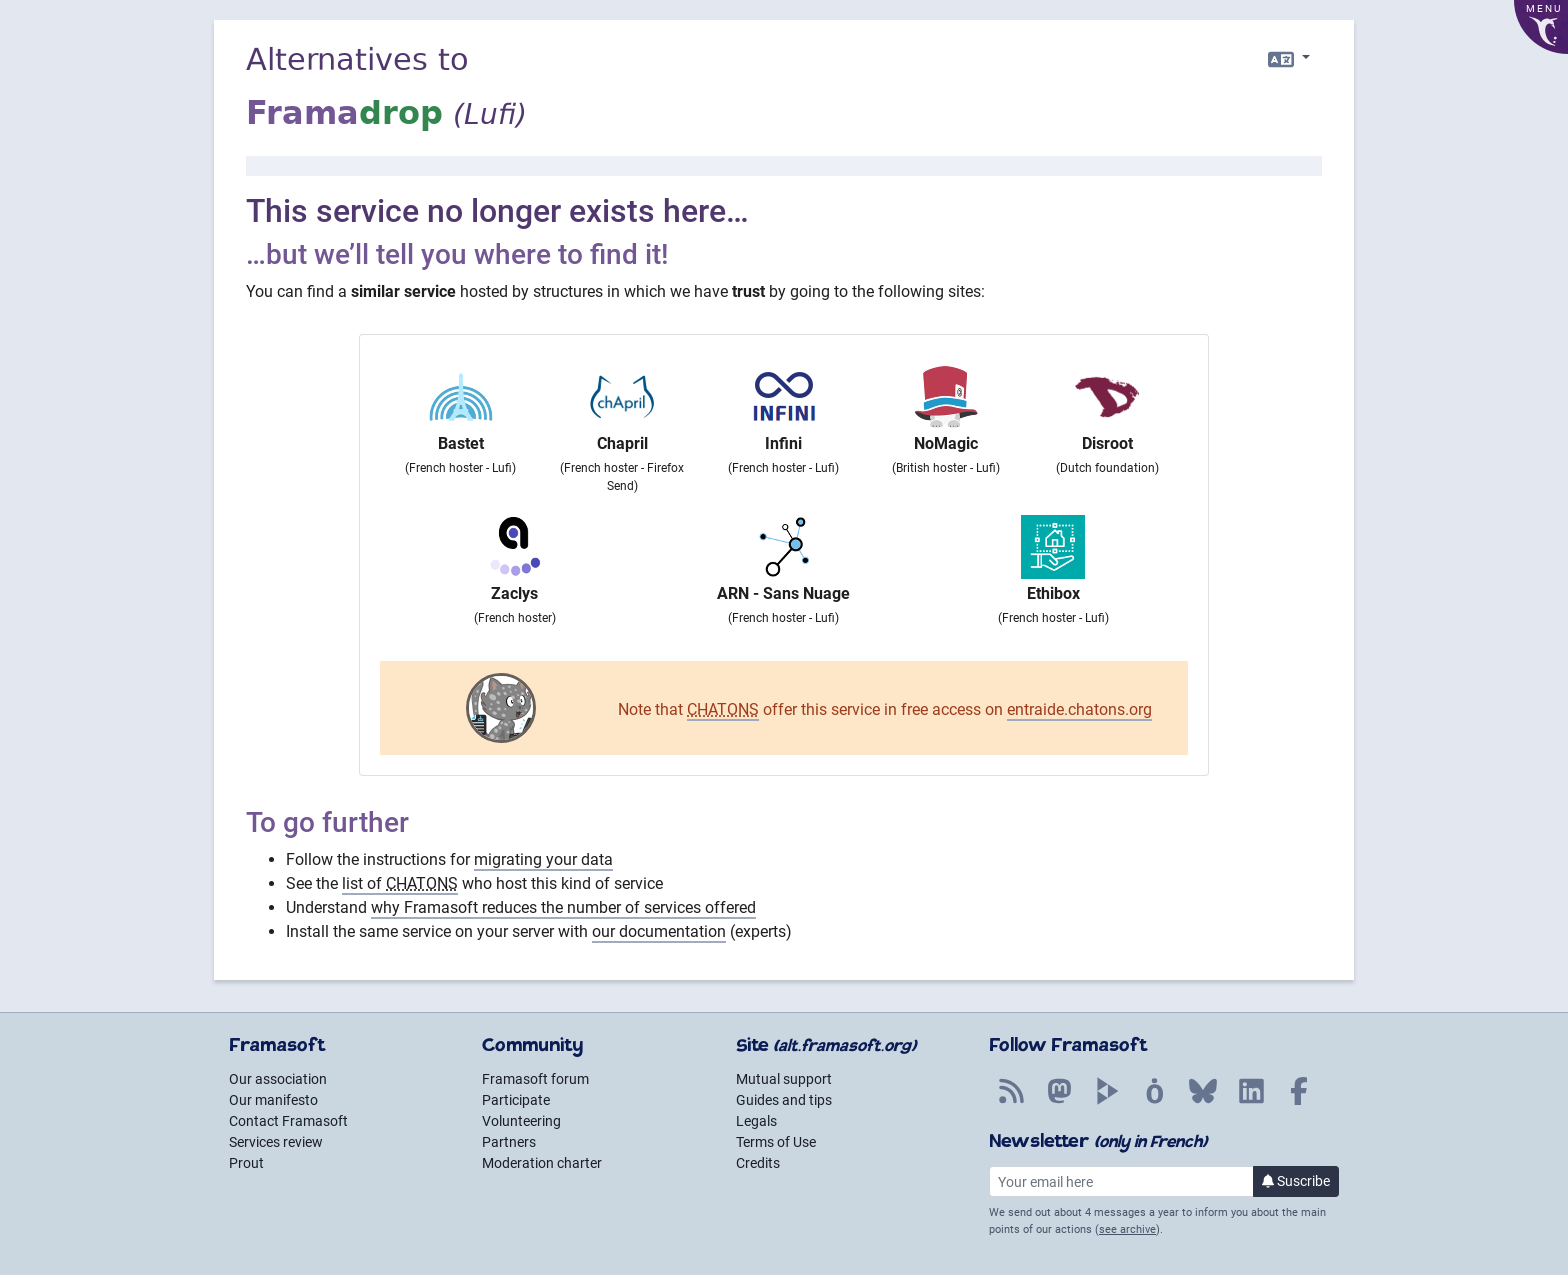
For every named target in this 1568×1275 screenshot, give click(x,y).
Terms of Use (776, 1142)
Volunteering (521, 1121)
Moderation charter (542, 1163)
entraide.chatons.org (1079, 709)
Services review (276, 1142)
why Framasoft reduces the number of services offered (563, 907)
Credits (758, 1163)
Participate (516, 1100)
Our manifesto (273, 1100)
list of (400, 883)
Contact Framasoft (288, 1121)
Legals (756, 1121)
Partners (509, 1142)
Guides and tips (784, 1100)
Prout (246, 1163)
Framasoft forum (535, 1079)
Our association (278, 1079)
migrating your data (543, 859)
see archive (1127, 1229)
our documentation (659, 931)
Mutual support (784, 1079)
